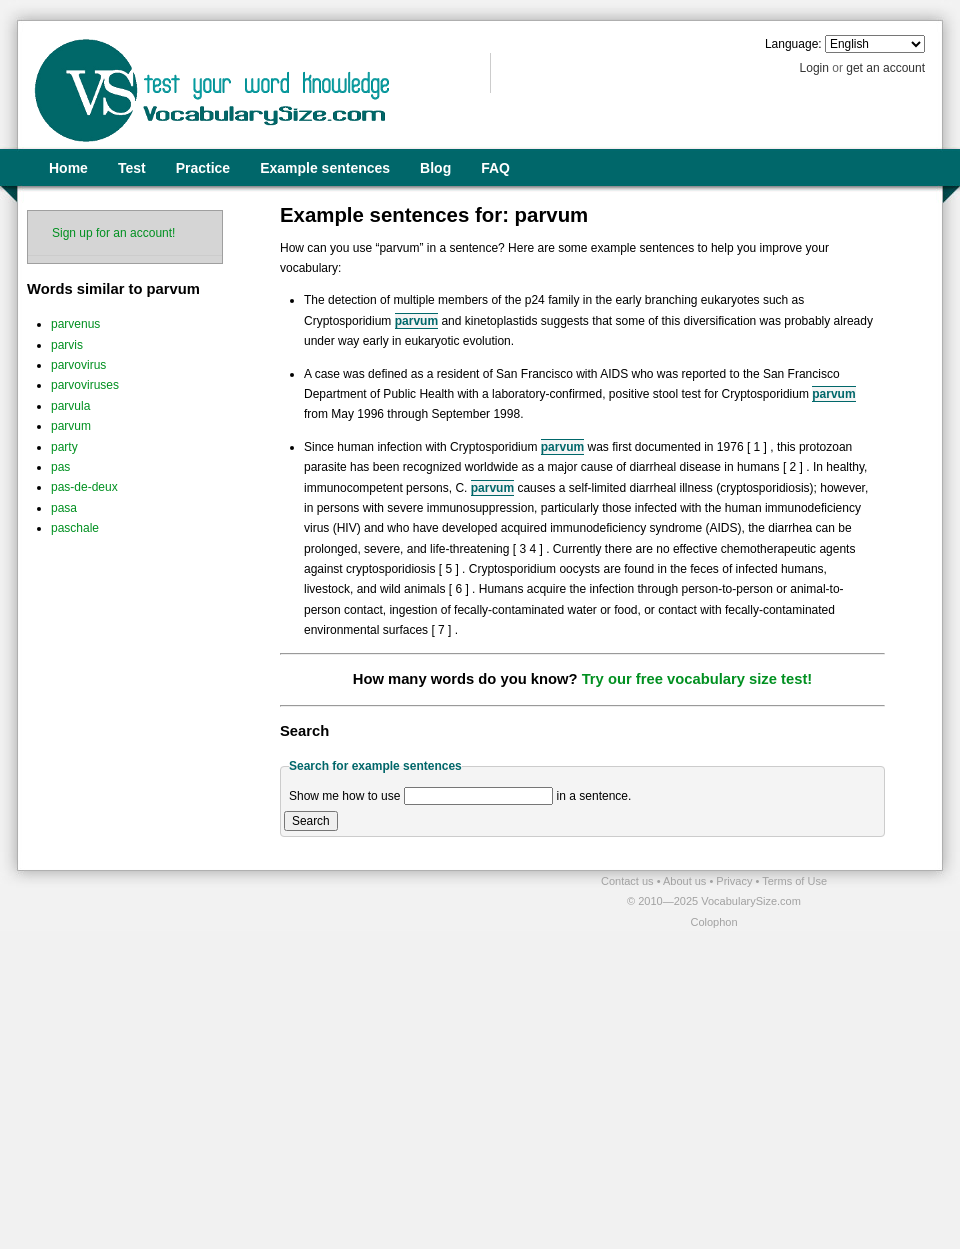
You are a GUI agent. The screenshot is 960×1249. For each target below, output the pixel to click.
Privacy (735, 881)
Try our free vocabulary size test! (697, 679)
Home (68, 168)
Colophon (713, 922)
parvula (70, 406)
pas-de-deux (84, 487)
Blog (435, 168)
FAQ (495, 168)
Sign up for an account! (113, 233)
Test (132, 168)
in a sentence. (594, 796)
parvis (67, 345)
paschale (75, 528)
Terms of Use (794, 881)
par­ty (64, 447)
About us (686, 881)
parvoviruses (85, 385)
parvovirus (78, 365)
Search (311, 821)
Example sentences (325, 168)
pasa (64, 508)
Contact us (629, 881)
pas (60, 467)
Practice (203, 168)
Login (814, 68)
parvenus (75, 324)
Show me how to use (344, 796)
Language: (793, 44)
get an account (885, 68)
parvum (71, 426)
